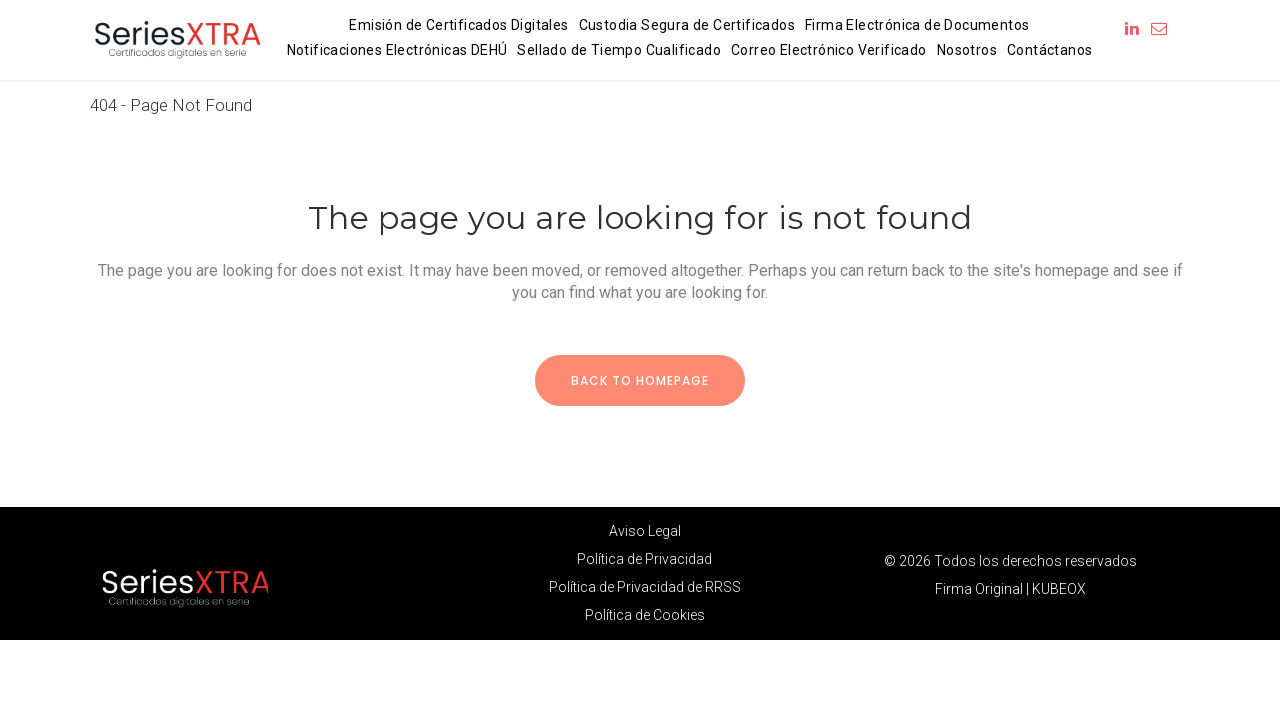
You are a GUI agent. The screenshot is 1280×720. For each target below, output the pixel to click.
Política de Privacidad (644, 559)
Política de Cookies (645, 615)
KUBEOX (1059, 589)
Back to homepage (640, 380)
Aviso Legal (645, 531)
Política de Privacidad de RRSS (645, 587)
